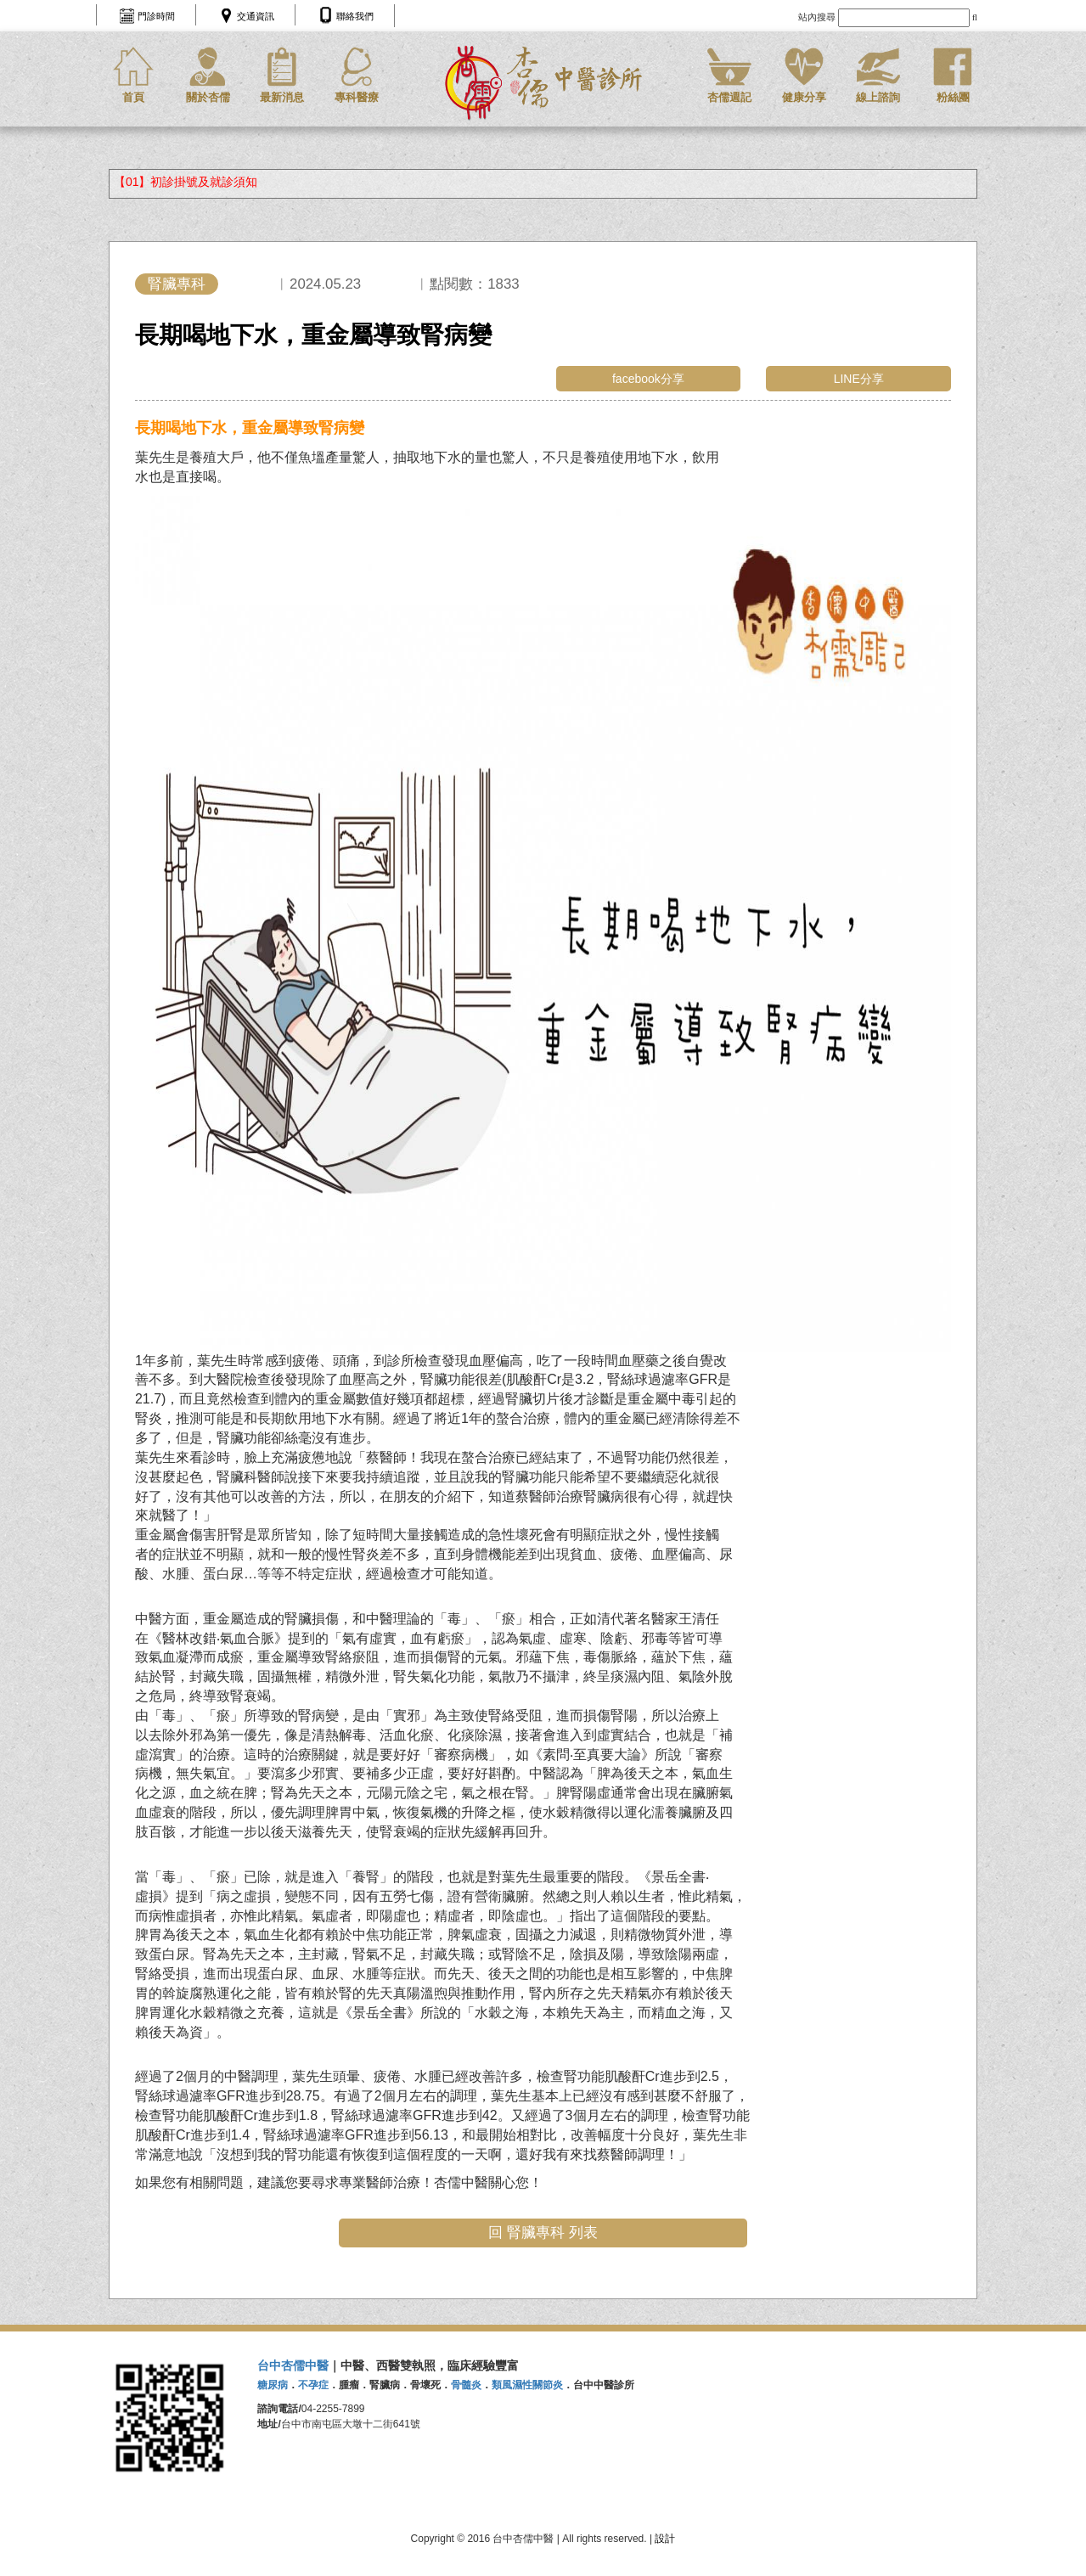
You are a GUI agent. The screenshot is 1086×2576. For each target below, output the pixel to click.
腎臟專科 (176, 284)
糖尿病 (272, 2385)
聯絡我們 (355, 16)
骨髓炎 (466, 2385)
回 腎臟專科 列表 (542, 2232)
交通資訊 (255, 16)
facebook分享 (648, 378)
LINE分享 (859, 378)
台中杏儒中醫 (293, 2365)
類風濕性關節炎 (527, 2385)
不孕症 (313, 2385)
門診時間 (156, 16)
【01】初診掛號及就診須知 (186, 181)
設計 (665, 2539)
